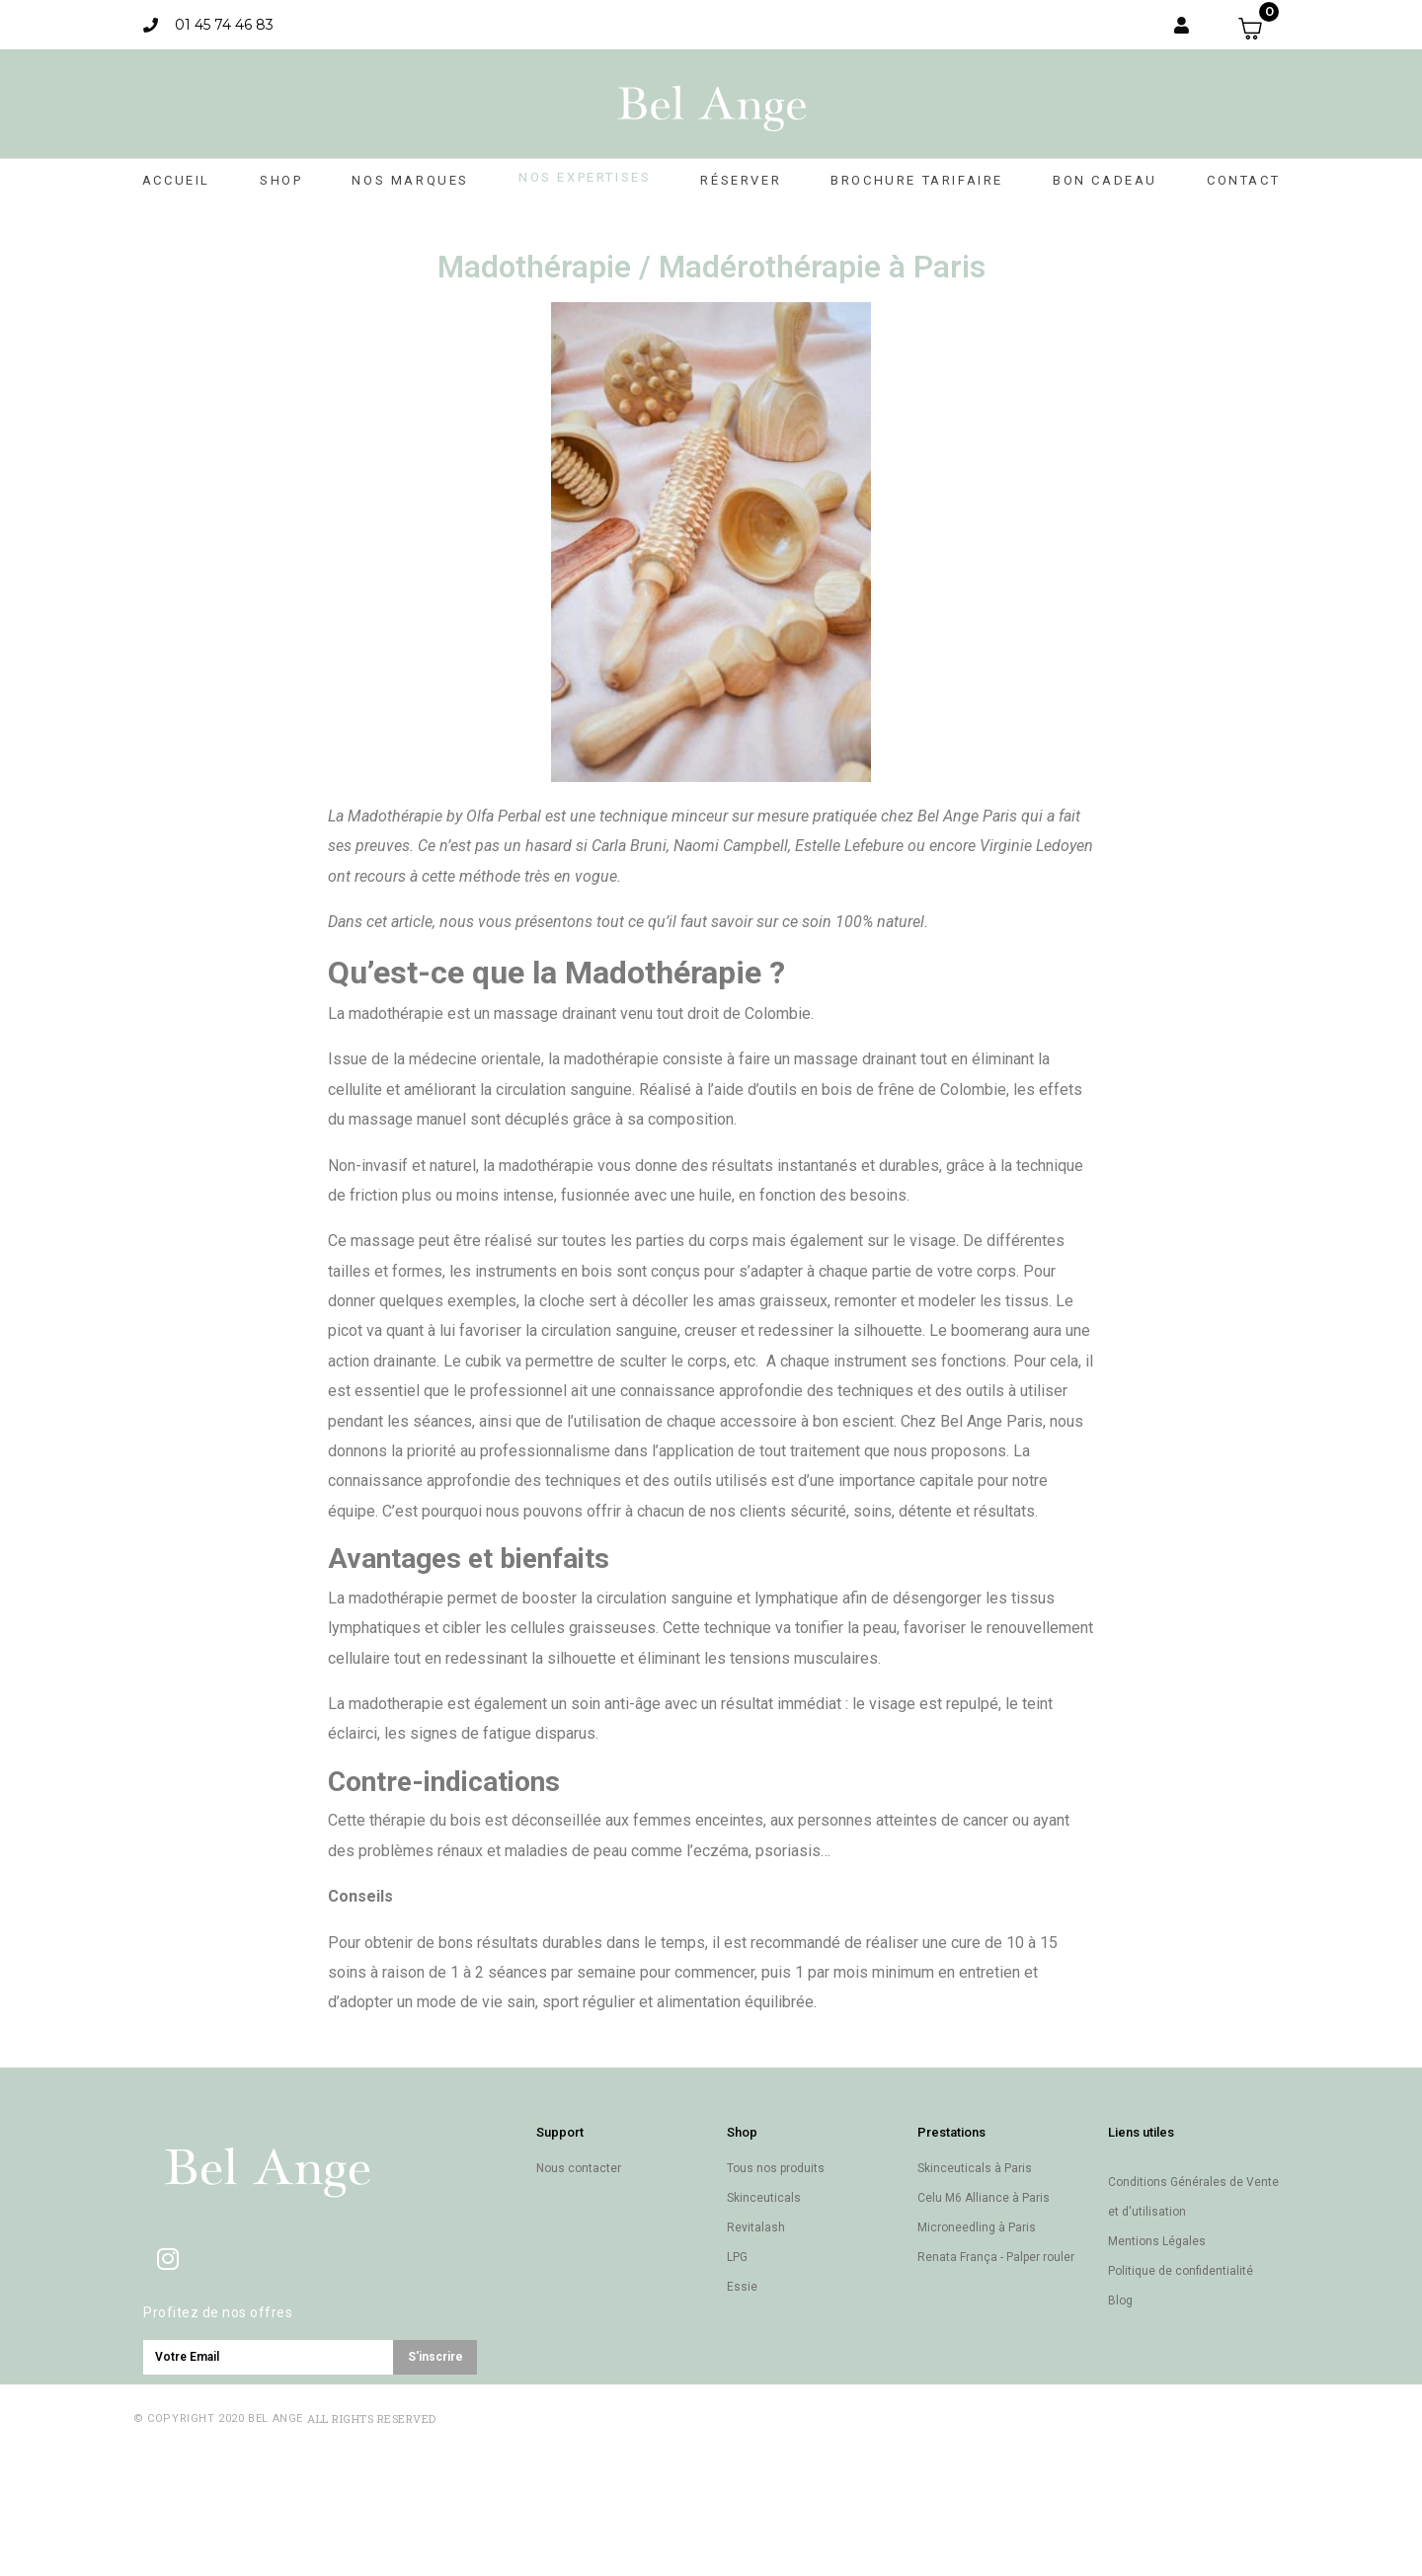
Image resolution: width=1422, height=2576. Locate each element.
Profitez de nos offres (217, 2312)
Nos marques (410, 180)
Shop (281, 180)
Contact (1243, 180)
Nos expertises (584, 177)
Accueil (176, 180)
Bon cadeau (1105, 180)
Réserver (740, 180)
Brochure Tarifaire (916, 180)
